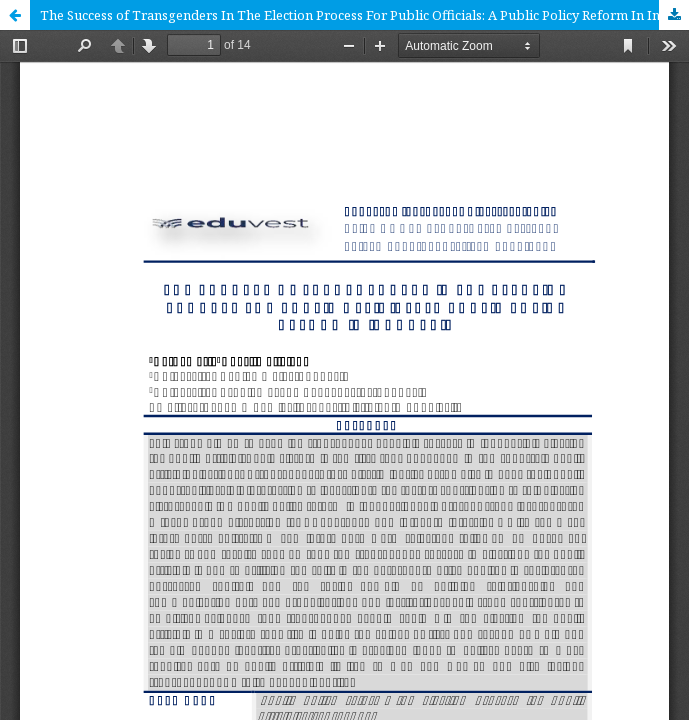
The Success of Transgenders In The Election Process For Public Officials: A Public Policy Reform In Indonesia (364, 15)
